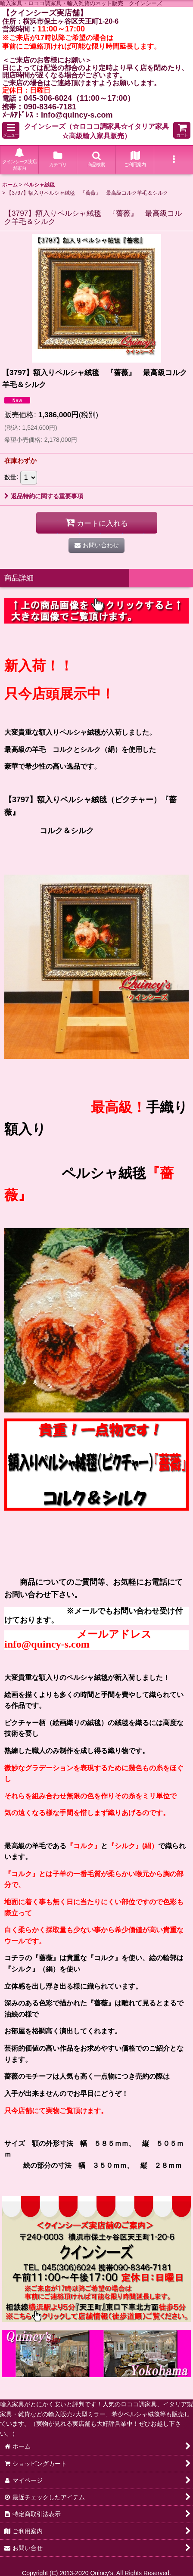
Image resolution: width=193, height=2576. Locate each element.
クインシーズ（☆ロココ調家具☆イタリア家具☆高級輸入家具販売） (96, 131)
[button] (10, 130)
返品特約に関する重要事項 (43, 496)
